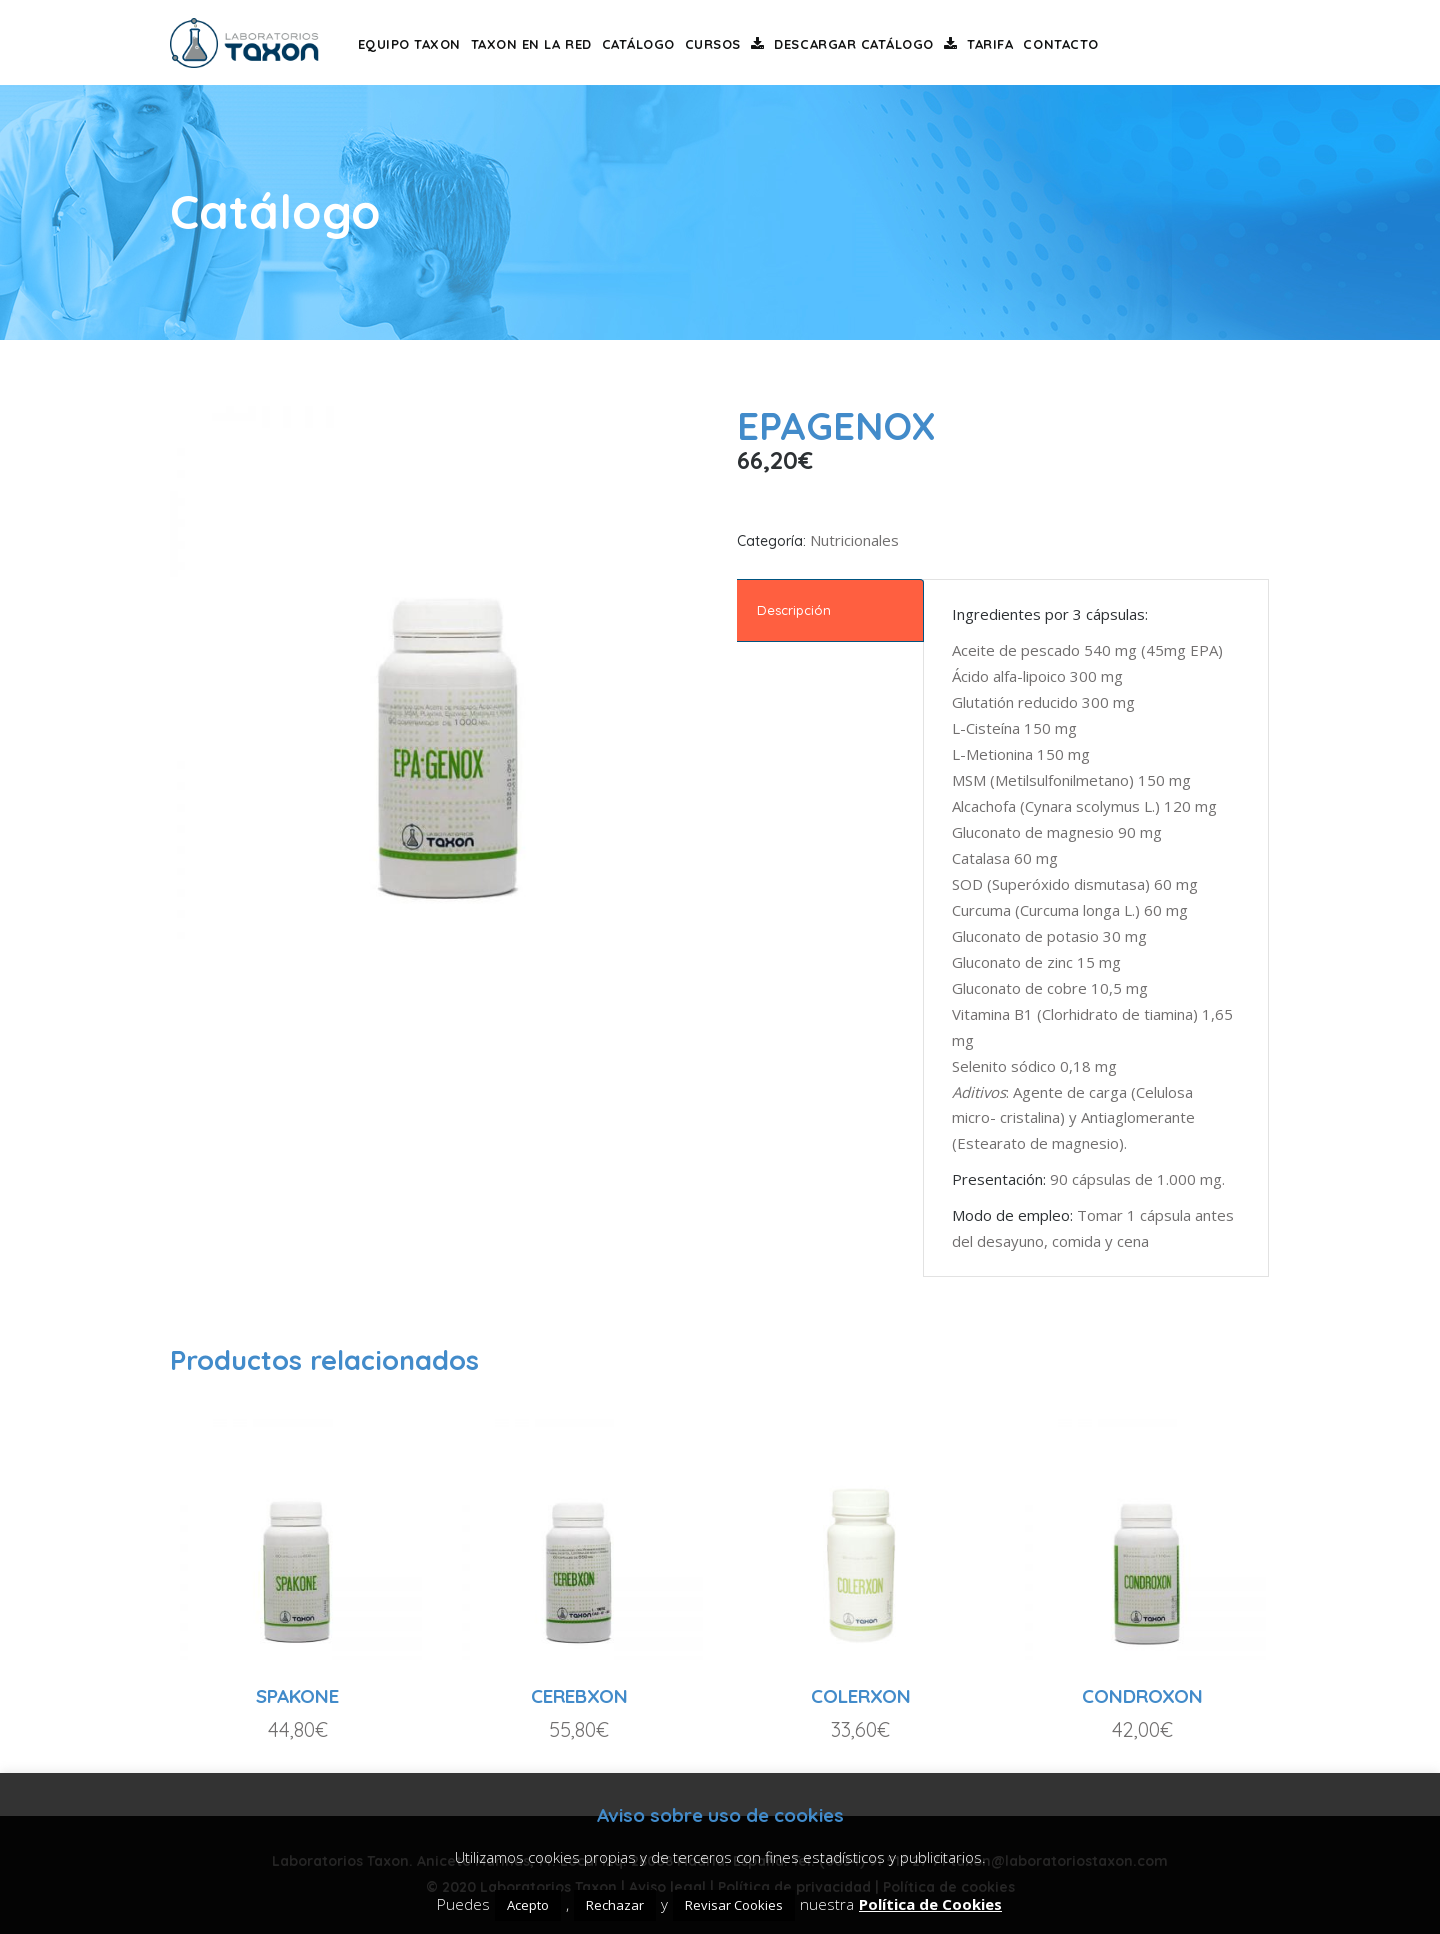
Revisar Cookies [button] (734, 1905)
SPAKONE (297, 1696)
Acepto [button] (528, 1905)
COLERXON (861, 1696)
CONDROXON (1142, 1696)
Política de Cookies (930, 1904)
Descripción (794, 610)
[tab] (830, 610)
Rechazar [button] (615, 1905)
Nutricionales (854, 540)
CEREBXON (579, 1696)
